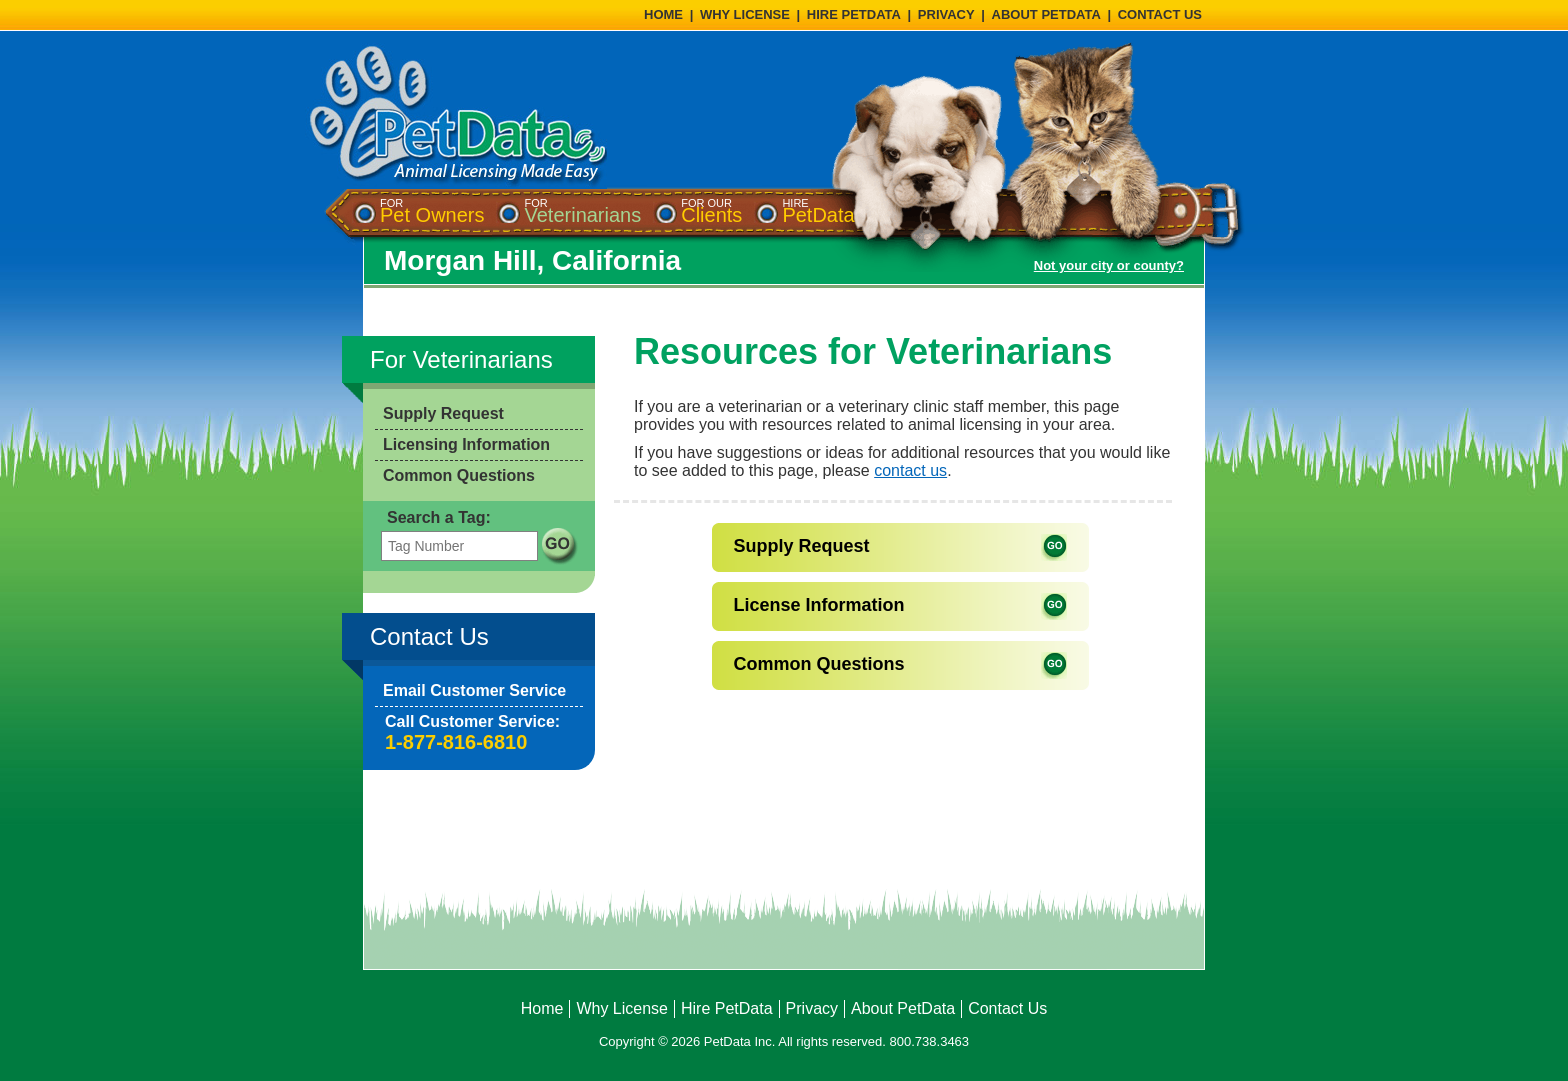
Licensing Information (466, 444)
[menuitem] (432, 211)
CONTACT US (1160, 14)
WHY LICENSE (745, 14)
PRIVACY (946, 14)
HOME (663, 14)
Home (542, 1008)
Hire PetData (727, 1008)
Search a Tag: (439, 517)
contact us (910, 470)
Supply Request (443, 413)
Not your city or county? (1109, 265)
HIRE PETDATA (854, 14)
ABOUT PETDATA (1046, 14)
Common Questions (459, 475)
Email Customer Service (474, 690)
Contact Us (1007, 1008)
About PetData (903, 1008)
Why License (622, 1008)
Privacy (812, 1008)
